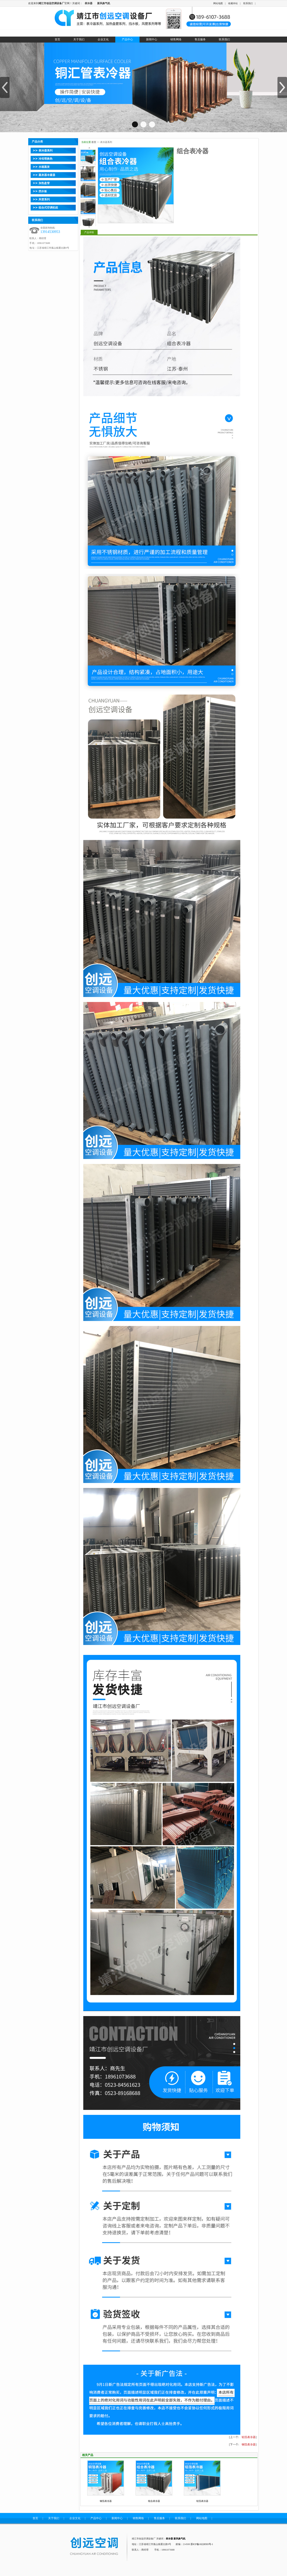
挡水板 (43, 191)
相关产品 (87, 2455)
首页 (93, 142)
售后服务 (159, 2518)
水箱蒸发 (44, 166)
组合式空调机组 (48, 207)
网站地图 (218, 3)
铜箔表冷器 (249, 2444)
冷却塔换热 (45, 158)
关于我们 (53, 2518)
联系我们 (248, 3)
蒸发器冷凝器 (47, 175)
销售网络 (138, 2518)
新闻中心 (117, 2518)
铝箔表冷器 (249, 2437)
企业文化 (74, 2518)
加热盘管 (44, 183)
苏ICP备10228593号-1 (202, 2544)
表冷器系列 (45, 150)
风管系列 (44, 199)
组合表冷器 (154, 2501)
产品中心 (96, 2518)
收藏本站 (233, 3)
